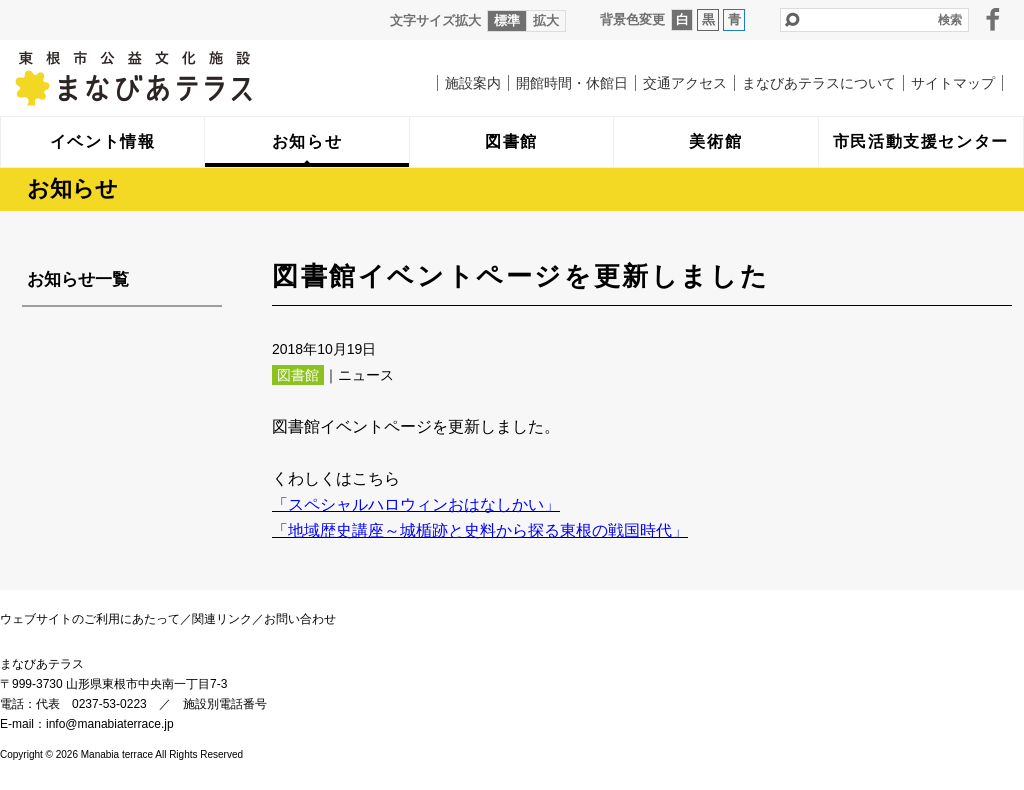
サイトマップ (953, 83)
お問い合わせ (300, 619)
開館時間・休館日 (572, 83)
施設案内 (473, 83)
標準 (507, 20)
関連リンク (222, 619)
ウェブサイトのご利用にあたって (90, 619)
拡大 (546, 20)
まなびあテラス (175, 78)
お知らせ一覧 (78, 279)
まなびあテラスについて (819, 83)
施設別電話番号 (225, 704)
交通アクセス (685, 83)
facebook (993, 19)
